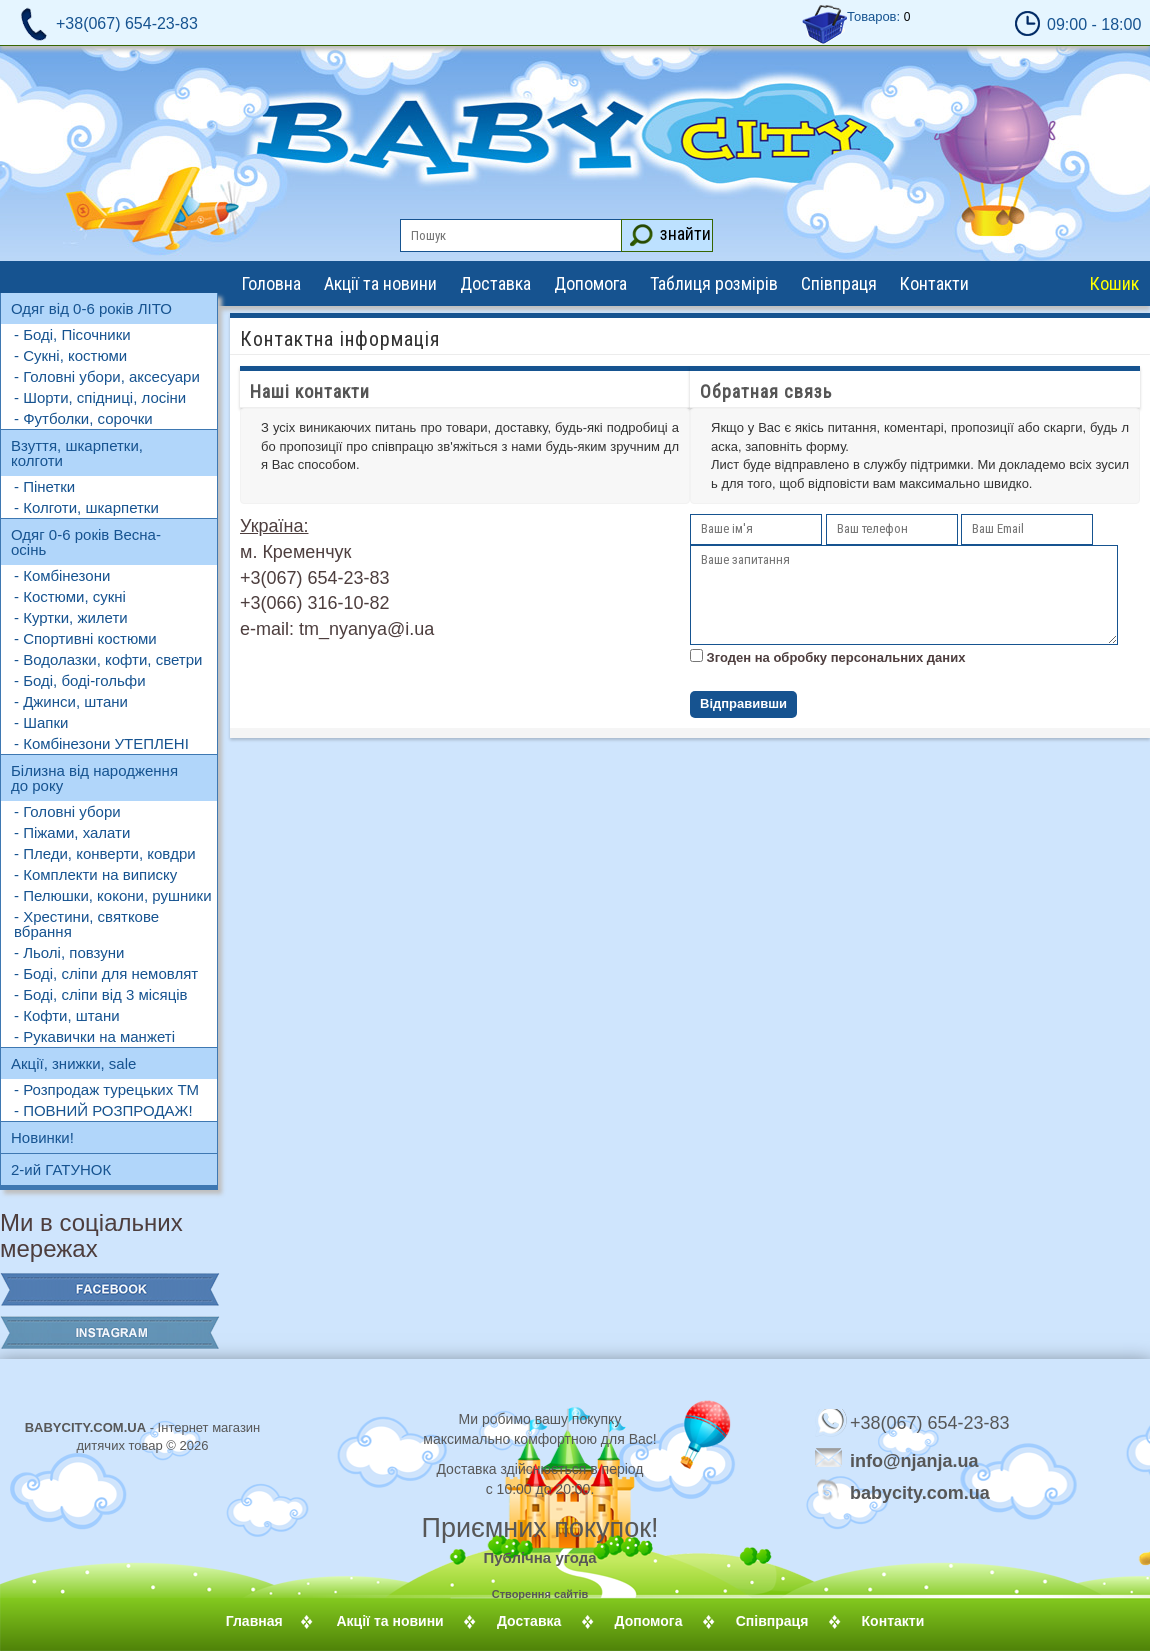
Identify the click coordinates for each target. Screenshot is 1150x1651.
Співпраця (839, 283)
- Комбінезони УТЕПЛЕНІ (101, 743)
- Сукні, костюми (70, 355)
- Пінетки (44, 486)
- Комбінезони (62, 575)
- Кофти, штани (67, 1015)
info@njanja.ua (914, 1460)
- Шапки (41, 722)
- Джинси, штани (71, 701)
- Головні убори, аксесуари (107, 376)
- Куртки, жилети (71, 617)
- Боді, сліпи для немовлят (106, 973)
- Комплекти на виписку (95, 874)
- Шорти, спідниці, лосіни (100, 397)
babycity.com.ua (890, 1492)
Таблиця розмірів (714, 283)
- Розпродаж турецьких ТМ (106, 1089)
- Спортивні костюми (85, 638)
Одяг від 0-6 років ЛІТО (91, 308)
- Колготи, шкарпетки (86, 507)
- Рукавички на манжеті (94, 1036)
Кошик (1114, 283)
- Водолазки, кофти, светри (108, 659)
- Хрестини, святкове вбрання (86, 924)
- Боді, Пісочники (72, 334)
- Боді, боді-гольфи (80, 680)
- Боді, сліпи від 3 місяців (101, 994)
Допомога (590, 283)
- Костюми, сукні (70, 596)
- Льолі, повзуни (69, 952)
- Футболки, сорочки (83, 418)
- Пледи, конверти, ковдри (105, 853)
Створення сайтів (540, 1594)
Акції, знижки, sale (73, 1063)
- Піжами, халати (72, 832)
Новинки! (42, 1137)
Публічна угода (539, 1557)
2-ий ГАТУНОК (61, 1169)
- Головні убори (67, 811)
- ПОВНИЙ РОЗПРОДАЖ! (103, 1110)
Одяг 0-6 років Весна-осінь (86, 542)
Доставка (495, 283)
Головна (271, 283)
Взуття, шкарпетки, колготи (77, 453)
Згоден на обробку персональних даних (834, 657)
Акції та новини (380, 283)
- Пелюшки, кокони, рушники (113, 895)
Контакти (934, 283)
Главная (278, 1621)
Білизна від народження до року (94, 778)
